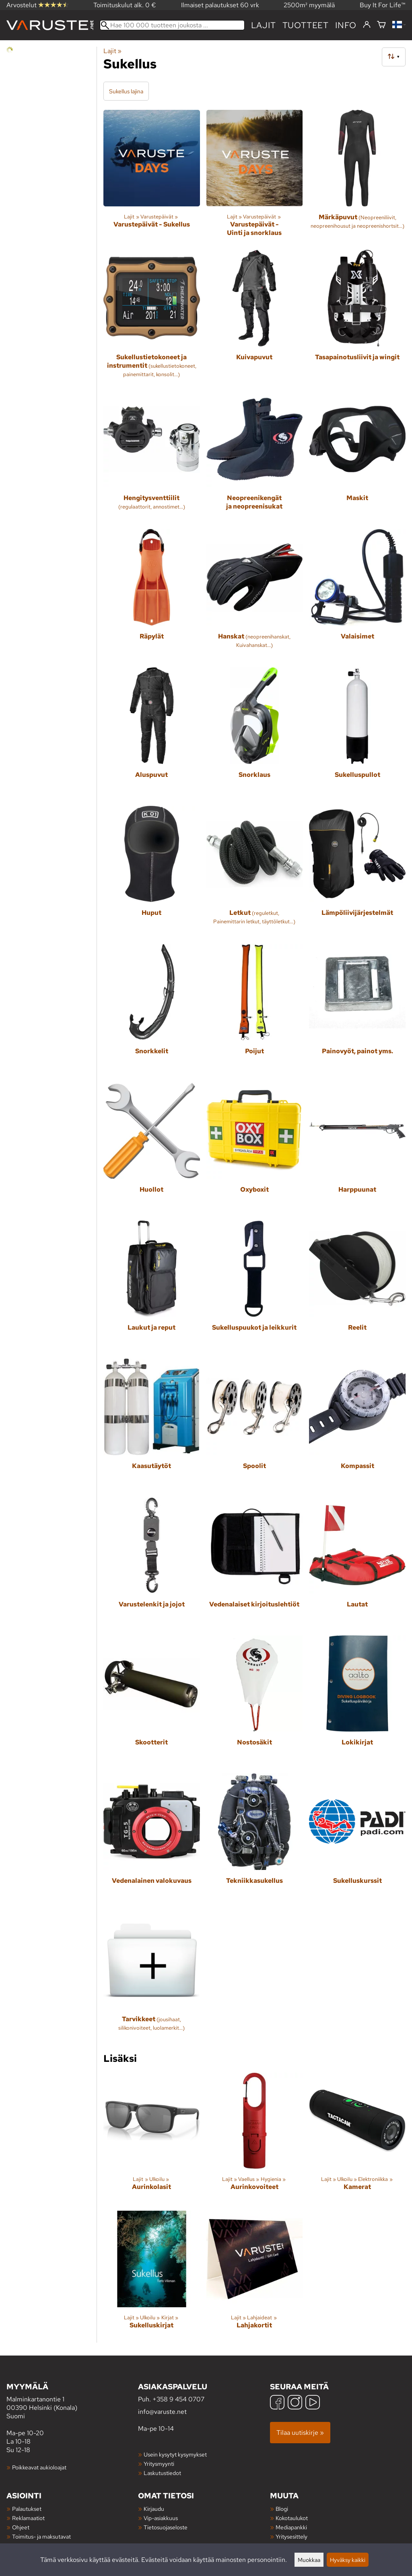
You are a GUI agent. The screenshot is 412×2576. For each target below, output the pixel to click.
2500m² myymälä (309, 5)
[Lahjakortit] (254, 2277)
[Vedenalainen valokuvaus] (151, 1839)
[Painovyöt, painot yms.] (357, 1010)
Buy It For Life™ (383, 5)
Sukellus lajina (126, 91)
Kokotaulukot (292, 2518)
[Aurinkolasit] (151, 2139)
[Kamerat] (357, 2139)
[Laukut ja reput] (151, 1287)
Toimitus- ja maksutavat (41, 2536)
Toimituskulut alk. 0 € (124, 5)
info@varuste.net (162, 2411)
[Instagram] (295, 2403)
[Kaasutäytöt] (151, 1425)
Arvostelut (37, 5)
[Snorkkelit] (151, 1010)
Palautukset (26, 2508)
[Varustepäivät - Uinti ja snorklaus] (254, 176)
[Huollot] (151, 1148)
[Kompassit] (357, 1425)
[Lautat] (357, 1563)
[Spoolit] (254, 1425)
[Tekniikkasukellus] (254, 1839)
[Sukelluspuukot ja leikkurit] (254, 1287)
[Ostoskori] (381, 25)
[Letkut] (254, 872)
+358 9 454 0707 (178, 2399)
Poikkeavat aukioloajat (39, 2467)
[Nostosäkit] (254, 1701)
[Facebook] (277, 2403)
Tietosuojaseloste (165, 2527)
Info (345, 25)
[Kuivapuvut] (254, 317)
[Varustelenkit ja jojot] (151, 1563)
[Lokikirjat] (357, 1701)
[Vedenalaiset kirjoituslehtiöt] (254, 1563)
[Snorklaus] (254, 733)
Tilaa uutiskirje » (300, 2432)
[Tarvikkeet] (151, 1978)
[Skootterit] (151, 1701)
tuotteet (305, 25)
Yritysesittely (291, 2536)
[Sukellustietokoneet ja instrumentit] (151, 317)
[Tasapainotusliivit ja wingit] (357, 317)
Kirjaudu (154, 2508)
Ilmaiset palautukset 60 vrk (220, 5)
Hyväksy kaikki (347, 2560)
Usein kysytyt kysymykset (175, 2454)
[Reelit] (357, 1287)
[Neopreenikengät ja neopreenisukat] (254, 457)
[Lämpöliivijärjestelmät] (357, 872)
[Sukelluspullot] (357, 733)
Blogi (282, 2508)
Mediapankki (291, 2527)
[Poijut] (254, 1010)
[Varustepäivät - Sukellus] (151, 176)
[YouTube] (312, 2403)
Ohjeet (20, 2527)
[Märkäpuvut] (357, 176)
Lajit (263, 25)
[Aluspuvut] (151, 733)
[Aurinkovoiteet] (254, 2139)
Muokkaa (309, 2560)
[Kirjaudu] (367, 25)
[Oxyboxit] (254, 1148)
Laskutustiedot (162, 2473)
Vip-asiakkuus (161, 2518)
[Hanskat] (254, 595)
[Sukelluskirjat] (151, 2277)
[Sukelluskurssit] (357, 1839)
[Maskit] (357, 457)
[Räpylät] (151, 595)
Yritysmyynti (159, 2463)
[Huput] (151, 872)
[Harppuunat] (357, 1148)
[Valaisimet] (357, 595)
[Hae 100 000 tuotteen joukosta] (172, 25)
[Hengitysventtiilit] (151, 457)
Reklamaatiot (28, 2518)
